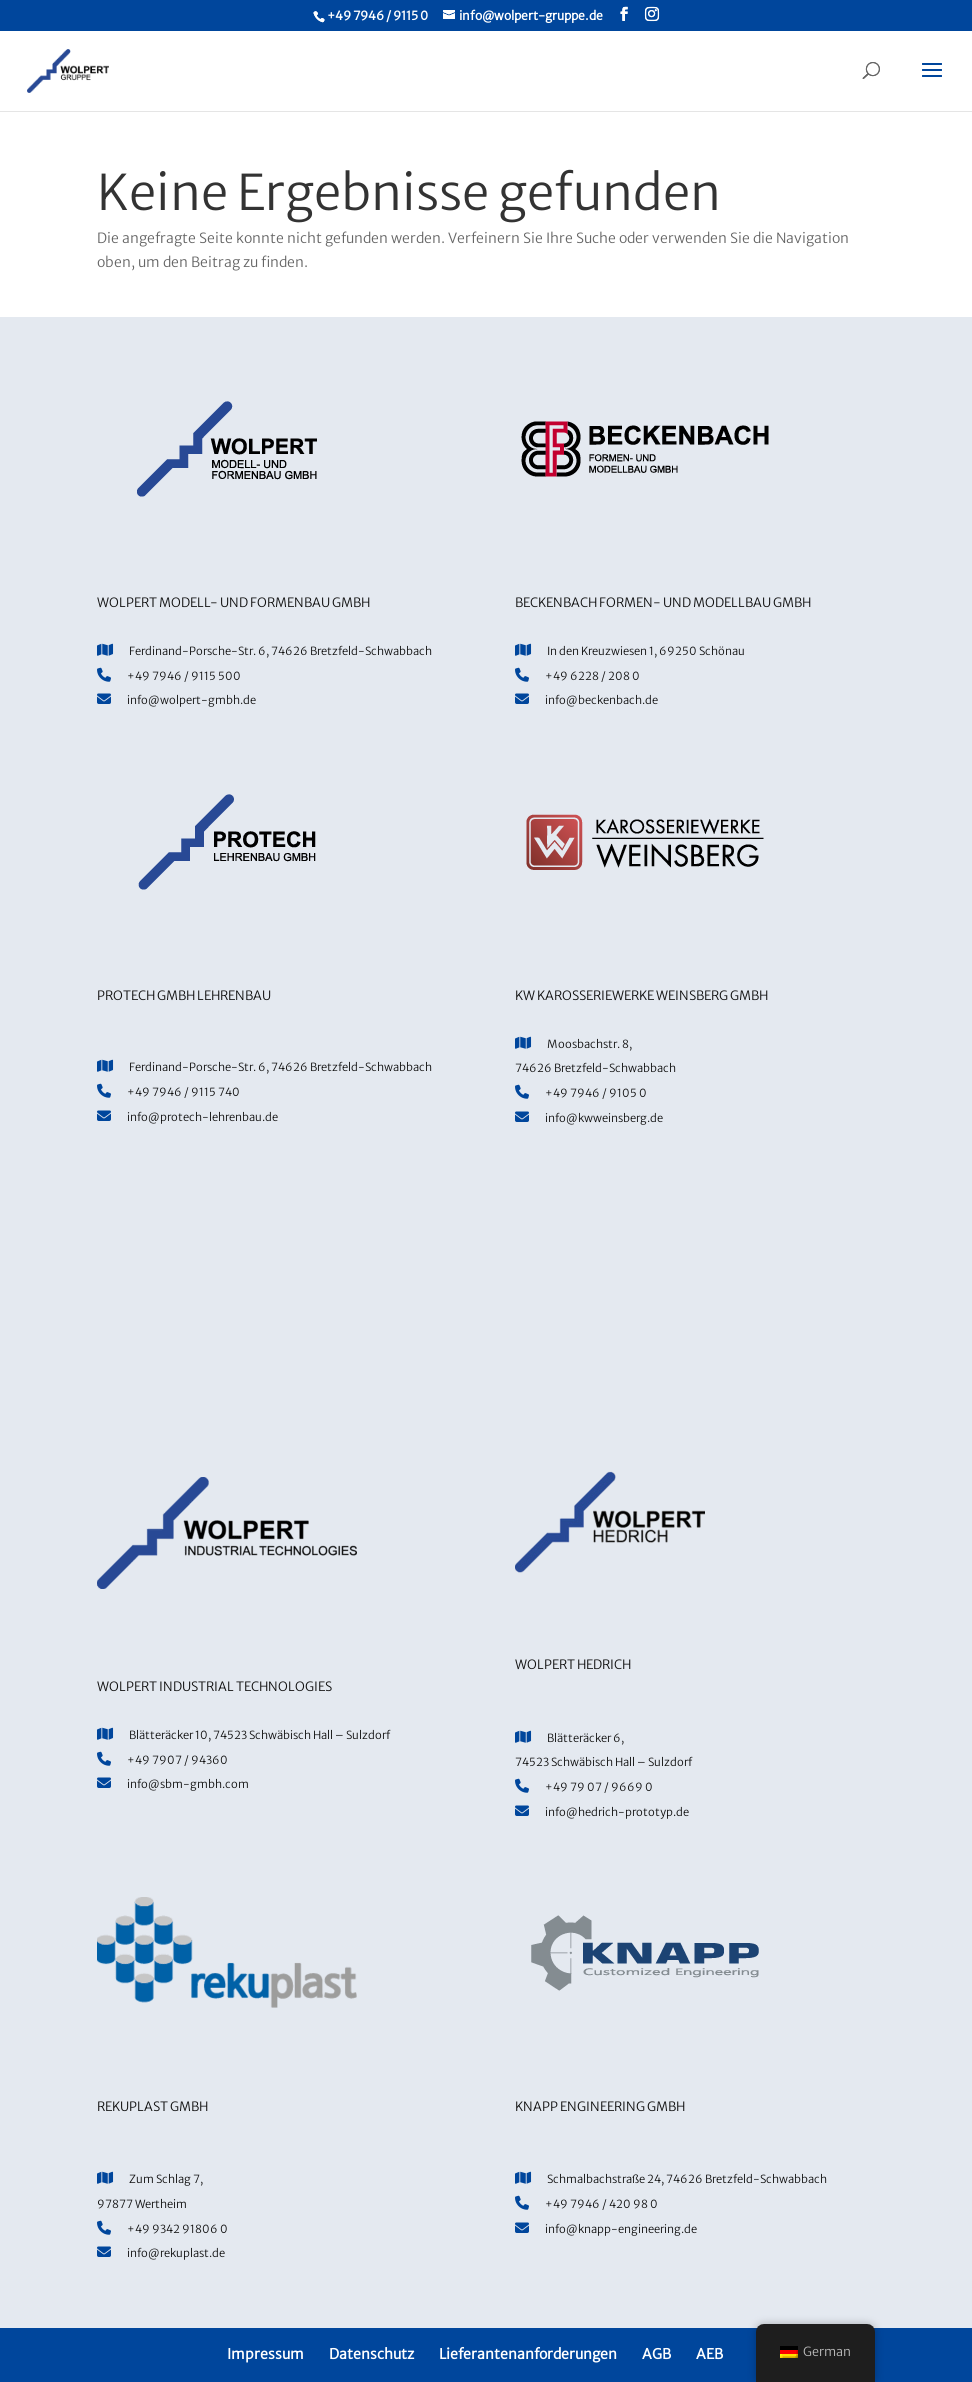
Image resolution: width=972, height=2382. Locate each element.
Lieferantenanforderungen (528, 2354)
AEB (709, 2354)
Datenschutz (371, 2354)
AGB (656, 2354)
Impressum (265, 2354)
